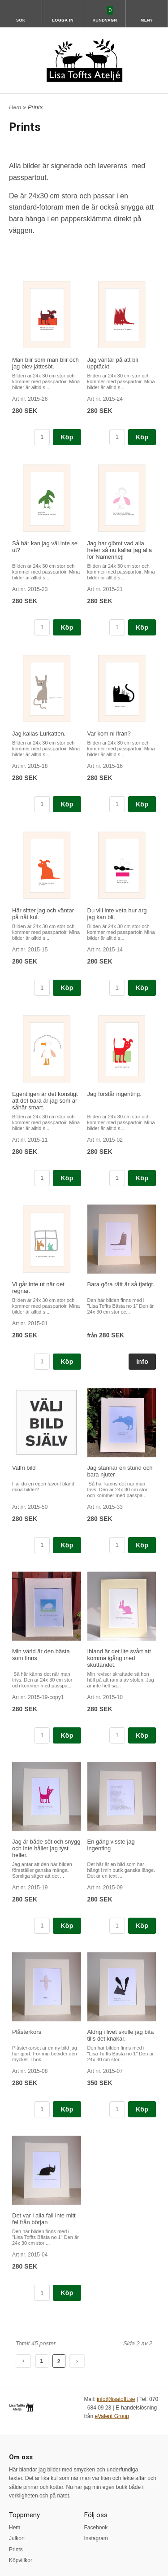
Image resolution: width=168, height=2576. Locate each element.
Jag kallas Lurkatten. (38, 733)
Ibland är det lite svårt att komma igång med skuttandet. (119, 1658)
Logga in (62, 20)
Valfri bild (24, 1467)
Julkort (17, 2538)
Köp (66, 437)
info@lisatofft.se (116, 2399)
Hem (15, 107)
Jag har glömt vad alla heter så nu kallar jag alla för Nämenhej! (119, 550)
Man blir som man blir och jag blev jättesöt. (45, 363)
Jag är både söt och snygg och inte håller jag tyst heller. (46, 1848)
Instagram (96, 2538)
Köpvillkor (20, 2560)
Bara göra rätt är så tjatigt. (121, 1284)
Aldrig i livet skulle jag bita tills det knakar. (120, 2035)
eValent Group (112, 2416)
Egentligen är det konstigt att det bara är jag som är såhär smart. (45, 1101)
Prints (16, 2549)
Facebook (96, 2527)
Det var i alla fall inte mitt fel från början (44, 2219)
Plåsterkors (26, 2031)
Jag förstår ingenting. (114, 1094)
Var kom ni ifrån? (109, 733)
